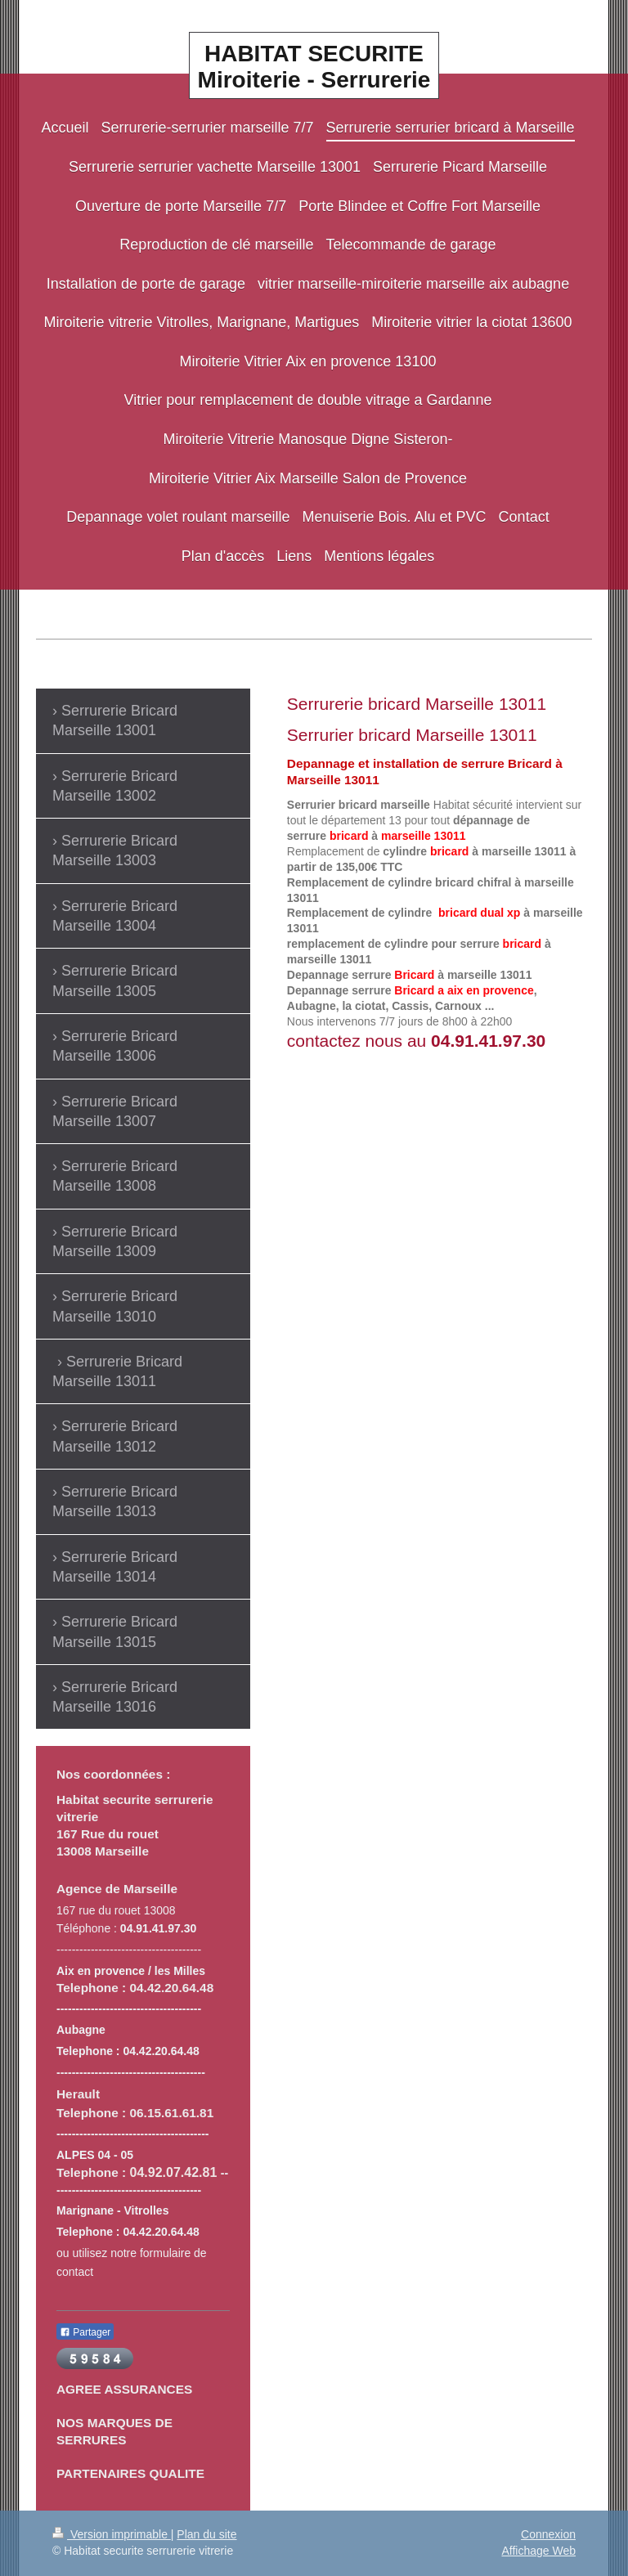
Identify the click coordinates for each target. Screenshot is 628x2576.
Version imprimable (111, 2534)
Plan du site (206, 2534)
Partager (85, 2332)
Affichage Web (538, 2550)
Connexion (548, 2534)
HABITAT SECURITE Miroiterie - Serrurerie (314, 66)
